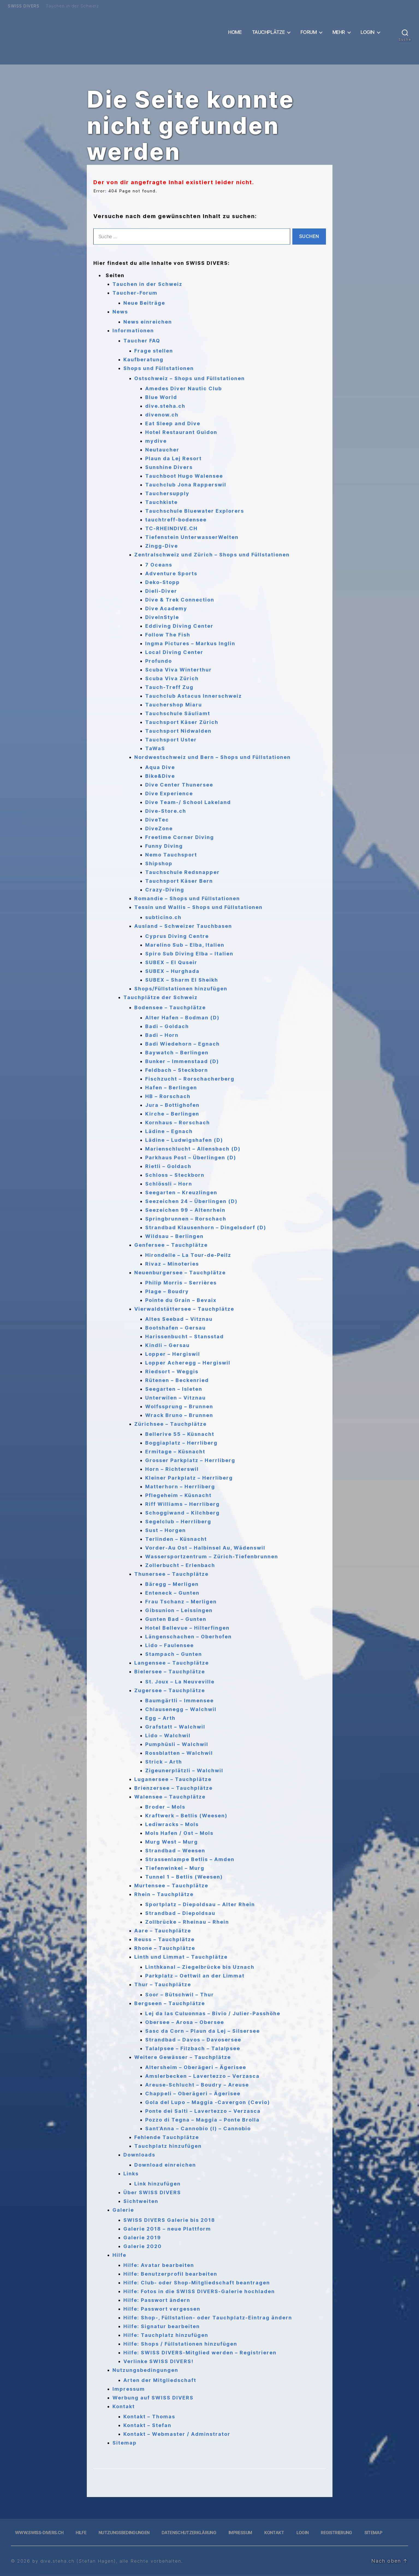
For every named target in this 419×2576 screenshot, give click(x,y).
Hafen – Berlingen (171, 1087)
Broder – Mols (165, 1807)
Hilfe (119, 2255)
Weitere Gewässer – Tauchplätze (182, 2057)
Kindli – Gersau (167, 1345)
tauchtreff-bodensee (176, 520)
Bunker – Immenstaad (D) (182, 1061)
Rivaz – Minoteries (172, 1264)
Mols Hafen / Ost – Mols (179, 1833)
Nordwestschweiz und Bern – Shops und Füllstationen (212, 757)
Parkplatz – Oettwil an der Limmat (195, 1976)
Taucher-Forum (135, 293)
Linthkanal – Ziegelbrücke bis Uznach (199, 1967)
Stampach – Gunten (173, 1654)
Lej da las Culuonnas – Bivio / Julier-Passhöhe (212, 2013)
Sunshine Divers (169, 467)
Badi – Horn (162, 1035)
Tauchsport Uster (171, 740)
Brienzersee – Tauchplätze (173, 1788)
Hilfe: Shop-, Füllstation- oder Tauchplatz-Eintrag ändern (207, 2317)
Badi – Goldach (167, 1026)
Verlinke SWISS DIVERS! (158, 2361)
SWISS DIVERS (23, 6)
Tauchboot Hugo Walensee (184, 476)
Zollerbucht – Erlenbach (180, 1565)
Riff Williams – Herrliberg (182, 1504)
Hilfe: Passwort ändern (156, 2300)
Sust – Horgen (165, 1530)
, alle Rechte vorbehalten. (149, 2561)
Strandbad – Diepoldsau (180, 1913)
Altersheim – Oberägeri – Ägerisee (195, 2067)
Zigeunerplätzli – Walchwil (184, 1770)
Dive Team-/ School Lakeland (188, 802)
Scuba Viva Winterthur (178, 670)
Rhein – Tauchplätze (164, 1894)
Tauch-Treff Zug (169, 687)
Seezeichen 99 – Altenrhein (185, 1210)
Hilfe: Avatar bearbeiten (158, 2265)
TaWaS (155, 748)
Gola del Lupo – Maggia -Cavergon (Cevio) (207, 2102)
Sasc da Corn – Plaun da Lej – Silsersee (202, 2031)
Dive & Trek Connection (179, 600)
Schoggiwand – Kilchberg (182, 1513)
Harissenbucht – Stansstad (184, 1336)
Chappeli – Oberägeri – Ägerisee (192, 2093)
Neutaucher (162, 450)
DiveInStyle (162, 617)
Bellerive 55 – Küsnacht (179, 1434)
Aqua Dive (160, 767)
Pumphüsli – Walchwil (176, 1744)
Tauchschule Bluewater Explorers (194, 511)
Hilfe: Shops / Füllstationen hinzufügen (180, 2344)
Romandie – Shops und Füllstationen (187, 898)
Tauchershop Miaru (173, 705)
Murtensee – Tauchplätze (171, 1885)
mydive (156, 441)
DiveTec (157, 820)
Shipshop (159, 863)
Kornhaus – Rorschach (177, 1122)
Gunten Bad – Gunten (175, 1619)
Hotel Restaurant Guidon (181, 432)
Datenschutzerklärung (189, 2532)
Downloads (139, 2155)
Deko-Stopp (162, 582)
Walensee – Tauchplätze (170, 1797)
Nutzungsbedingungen (145, 2370)
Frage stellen (153, 351)
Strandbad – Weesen (175, 1850)
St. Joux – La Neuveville (180, 1682)
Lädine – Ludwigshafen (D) (184, 1140)
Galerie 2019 (142, 2237)
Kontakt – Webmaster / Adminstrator (176, 2434)
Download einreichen (165, 2165)
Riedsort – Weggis (171, 1371)
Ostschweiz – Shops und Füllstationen (189, 378)
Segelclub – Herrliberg (178, 1521)
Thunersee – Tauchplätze (171, 1574)
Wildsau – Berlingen (174, 1236)
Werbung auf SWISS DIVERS (153, 2398)
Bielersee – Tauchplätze (169, 1671)
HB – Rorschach (168, 1096)
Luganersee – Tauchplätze (173, 1779)
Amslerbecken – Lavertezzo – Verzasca (202, 2076)
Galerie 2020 (142, 2246)
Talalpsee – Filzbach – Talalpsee (192, 2048)
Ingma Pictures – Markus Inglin (190, 643)
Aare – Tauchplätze (162, 1931)
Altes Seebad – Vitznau (179, 1319)
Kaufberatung (143, 359)
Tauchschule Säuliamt (177, 713)
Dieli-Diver (161, 591)
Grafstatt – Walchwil (175, 1727)
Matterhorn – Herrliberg (180, 1486)
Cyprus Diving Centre (177, 936)
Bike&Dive (160, 776)
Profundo (158, 661)
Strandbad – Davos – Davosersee (193, 2040)
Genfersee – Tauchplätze (171, 1245)
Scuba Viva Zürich (172, 678)
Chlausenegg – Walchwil (180, 1709)
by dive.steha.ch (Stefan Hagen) (74, 2561)
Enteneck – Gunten (172, 1593)
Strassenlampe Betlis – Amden (189, 1859)
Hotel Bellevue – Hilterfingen (187, 1628)
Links (131, 2173)
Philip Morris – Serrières (181, 1283)
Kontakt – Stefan (147, 2425)
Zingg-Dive (161, 546)
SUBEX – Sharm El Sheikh (181, 980)
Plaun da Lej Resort (173, 458)
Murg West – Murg (171, 1842)
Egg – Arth (160, 1718)
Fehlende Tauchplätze (166, 2137)
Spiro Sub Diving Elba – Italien (189, 954)
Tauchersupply (167, 493)
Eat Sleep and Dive (172, 423)
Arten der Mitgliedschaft (159, 2380)
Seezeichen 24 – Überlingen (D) (191, 1201)
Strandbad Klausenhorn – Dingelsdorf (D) (205, 1227)
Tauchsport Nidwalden (178, 731)
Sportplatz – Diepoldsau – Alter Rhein (200, 1904)
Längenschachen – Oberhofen (188, 1636)
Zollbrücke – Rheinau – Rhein (187, 1922)
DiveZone (159, 828)
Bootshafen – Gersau (175, 1328)
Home (235, 32)
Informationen (133, 330)
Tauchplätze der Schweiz (160, 997)
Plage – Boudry (167, 1291)
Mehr (338, 32)
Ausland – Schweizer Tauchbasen (183, 926)
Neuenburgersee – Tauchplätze (180, 1272)
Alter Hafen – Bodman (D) (182, 1017)
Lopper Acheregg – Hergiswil (187, 1363)
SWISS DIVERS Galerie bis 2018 (169, 2220)
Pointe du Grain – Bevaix (180, 1300)
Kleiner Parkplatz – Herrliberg (189, 1478)
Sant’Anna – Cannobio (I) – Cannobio (198, 2128)
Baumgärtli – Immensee (179, 1700)
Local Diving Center (174, 652)
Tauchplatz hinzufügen (168, 2146)
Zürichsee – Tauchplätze (170, 1424)
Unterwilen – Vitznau (175, 1398)
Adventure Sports (171, 573)
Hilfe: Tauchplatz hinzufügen (165, 2335)
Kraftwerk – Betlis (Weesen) (186, 1815)
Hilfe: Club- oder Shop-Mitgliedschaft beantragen (196, 2282)
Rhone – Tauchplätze (164, 1948)
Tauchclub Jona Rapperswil (185, 485)
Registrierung (336, 2532)
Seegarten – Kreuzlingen (181, 1192)
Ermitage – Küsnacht (175, 1451)
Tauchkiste (161, 502)
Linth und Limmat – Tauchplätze (181, 1957)
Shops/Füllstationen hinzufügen (180, 988)
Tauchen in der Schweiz (72, 5)
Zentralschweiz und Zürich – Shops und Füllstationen (212, 555)
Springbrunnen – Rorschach (185, 1219)
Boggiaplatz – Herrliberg (181, 1443)
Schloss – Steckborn (174, 1175)
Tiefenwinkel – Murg (174, 1868)
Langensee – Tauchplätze (171, 1663)
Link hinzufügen (157, 2184)
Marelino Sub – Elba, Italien (184, 945)
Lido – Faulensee (169, 1645)
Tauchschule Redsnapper (182, 872)
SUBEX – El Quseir (171, 962)
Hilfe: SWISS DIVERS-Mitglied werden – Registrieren (200, 2352)
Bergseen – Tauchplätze (169, 2003)
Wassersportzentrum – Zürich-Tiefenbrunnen (211, 1556)
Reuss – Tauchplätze (164, 1939)
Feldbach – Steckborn (176, 1070)
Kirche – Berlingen (172, 1114)
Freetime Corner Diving (179, 837)
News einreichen (147, 322)
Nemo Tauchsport (171, 855)
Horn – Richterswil (172, 1469)
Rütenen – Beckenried (177, 1380)
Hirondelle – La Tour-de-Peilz (188, 1255)
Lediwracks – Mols (172, 1824)
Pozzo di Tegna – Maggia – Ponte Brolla (202, 2120)
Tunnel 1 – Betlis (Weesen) (184, 1877)
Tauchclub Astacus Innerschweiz (193, 696)
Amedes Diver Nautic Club (183, 388)
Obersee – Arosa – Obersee (184, 2022)
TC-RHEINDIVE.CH (171, 528)
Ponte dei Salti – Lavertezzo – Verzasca (203, 2111)
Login (368, 32)
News (120, 312)
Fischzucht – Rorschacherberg (189, 1079)
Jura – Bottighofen (172, 1105)
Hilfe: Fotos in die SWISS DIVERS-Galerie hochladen (199, 2291)
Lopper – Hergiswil (172, 1354)
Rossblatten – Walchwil (179, 1753)
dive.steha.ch (165, 406)
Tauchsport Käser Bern (179, 881)
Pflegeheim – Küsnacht (178, 1495)
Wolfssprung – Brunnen (179, 1406)
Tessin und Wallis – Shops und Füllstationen (198, 907)
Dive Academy (166, 608)
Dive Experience (169, 793)
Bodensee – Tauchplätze (170, 1007)
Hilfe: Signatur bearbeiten (161, 2326)
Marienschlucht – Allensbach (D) (192, 1149)
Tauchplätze (268, 32)
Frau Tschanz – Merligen (181, 1601)
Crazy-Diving (164, 890)
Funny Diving (164, 846)
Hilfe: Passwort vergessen (161, 2309)
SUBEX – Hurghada (172, 971)
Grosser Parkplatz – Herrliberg (190, 1460)
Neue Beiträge (144, 303)
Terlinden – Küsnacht (176, 1539)
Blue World (161, 397)
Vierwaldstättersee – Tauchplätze (184, 1309)
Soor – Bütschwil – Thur (179, 1994)
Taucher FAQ (141, 341)
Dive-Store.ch (165, 811)
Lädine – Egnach (169, 1131)
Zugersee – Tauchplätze (169, 1690)
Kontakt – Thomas (149, 2416)
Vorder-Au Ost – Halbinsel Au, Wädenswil (205, 1548)
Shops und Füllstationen (158, 368)
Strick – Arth (163, 1762)
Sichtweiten (140, 2201)
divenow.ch (162, 415)
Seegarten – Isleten (173, 1389)
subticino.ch (163, 917)
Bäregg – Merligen (172, 1584)
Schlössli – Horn (168, 1184)
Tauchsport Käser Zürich (181, 722)
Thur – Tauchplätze (162, 1984)
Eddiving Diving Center (179, 626)
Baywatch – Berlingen (177, 1052)
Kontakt (123, 2406)
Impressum (128, 2389)
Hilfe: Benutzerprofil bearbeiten (170, 2274)
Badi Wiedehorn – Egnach (182, 1044)
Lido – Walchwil (168, 1735)
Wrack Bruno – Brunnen (179, 1415)
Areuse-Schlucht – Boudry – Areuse (197, 2085)
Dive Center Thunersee (179, 785)
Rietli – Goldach (168, 1166)
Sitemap (124, 2443)
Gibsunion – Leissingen (179, 1610)
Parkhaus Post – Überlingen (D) (190, 1157)
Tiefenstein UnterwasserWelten (192, 537)
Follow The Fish (167, 635)
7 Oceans (158, 565)
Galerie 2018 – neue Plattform (167, 2229)
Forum (309, 32)
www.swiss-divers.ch (39, 2532)
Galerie (123, 2210)
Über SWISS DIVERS (152, 2192)
